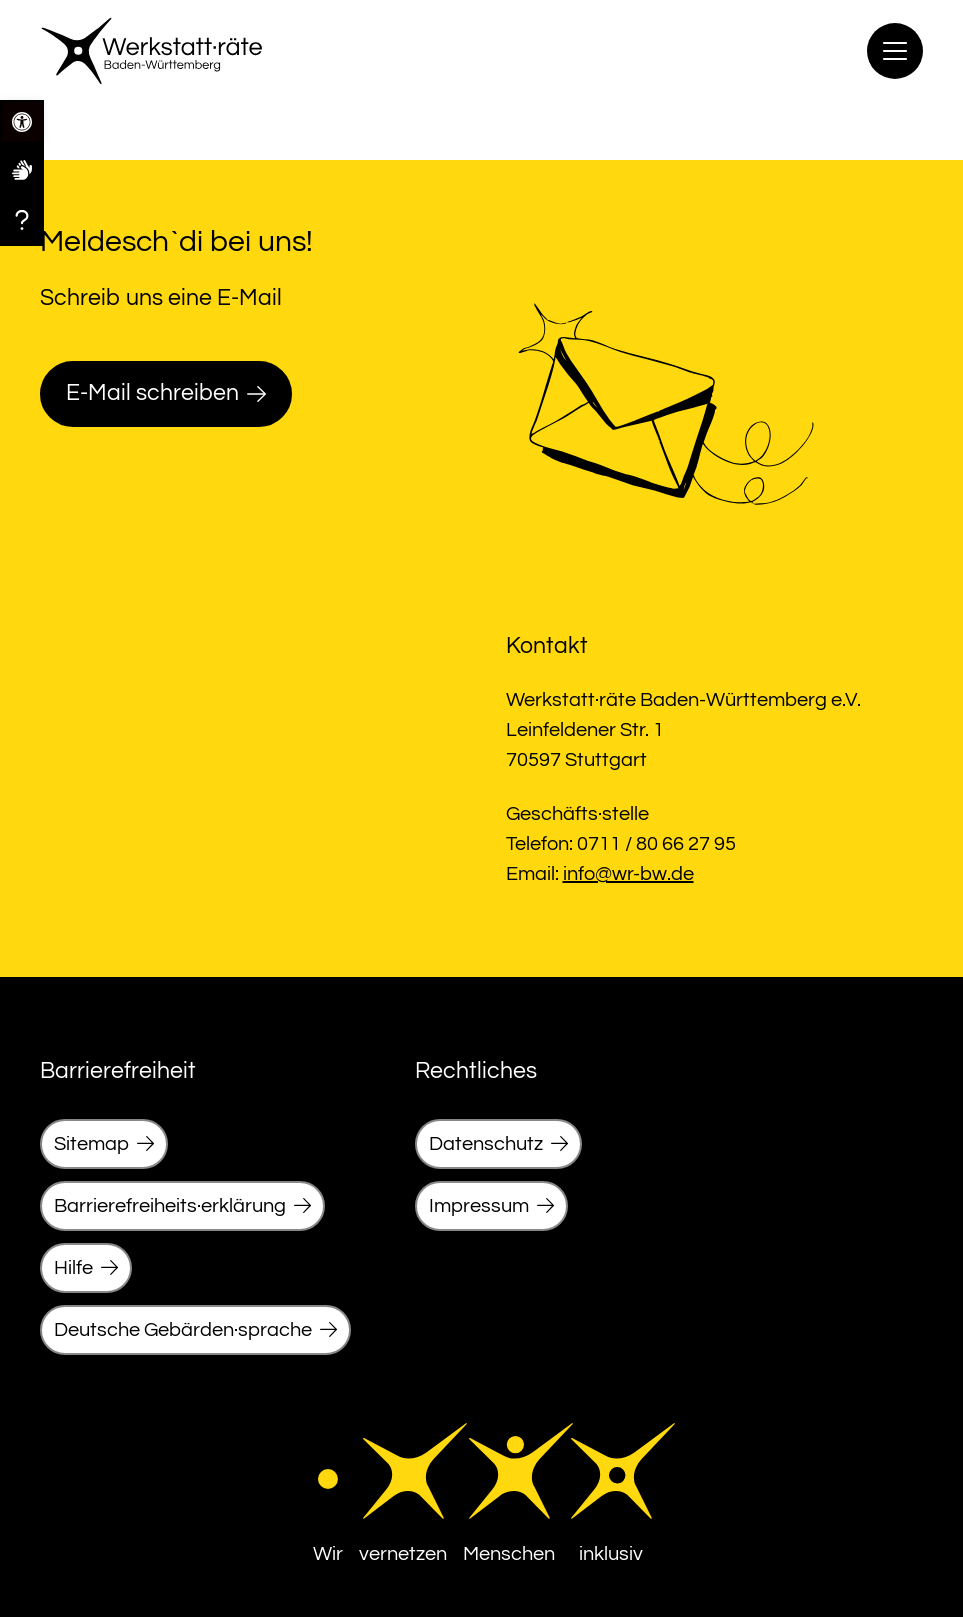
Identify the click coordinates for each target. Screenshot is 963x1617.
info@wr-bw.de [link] (628, 874)
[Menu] (895, 51)
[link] (22, 169)
